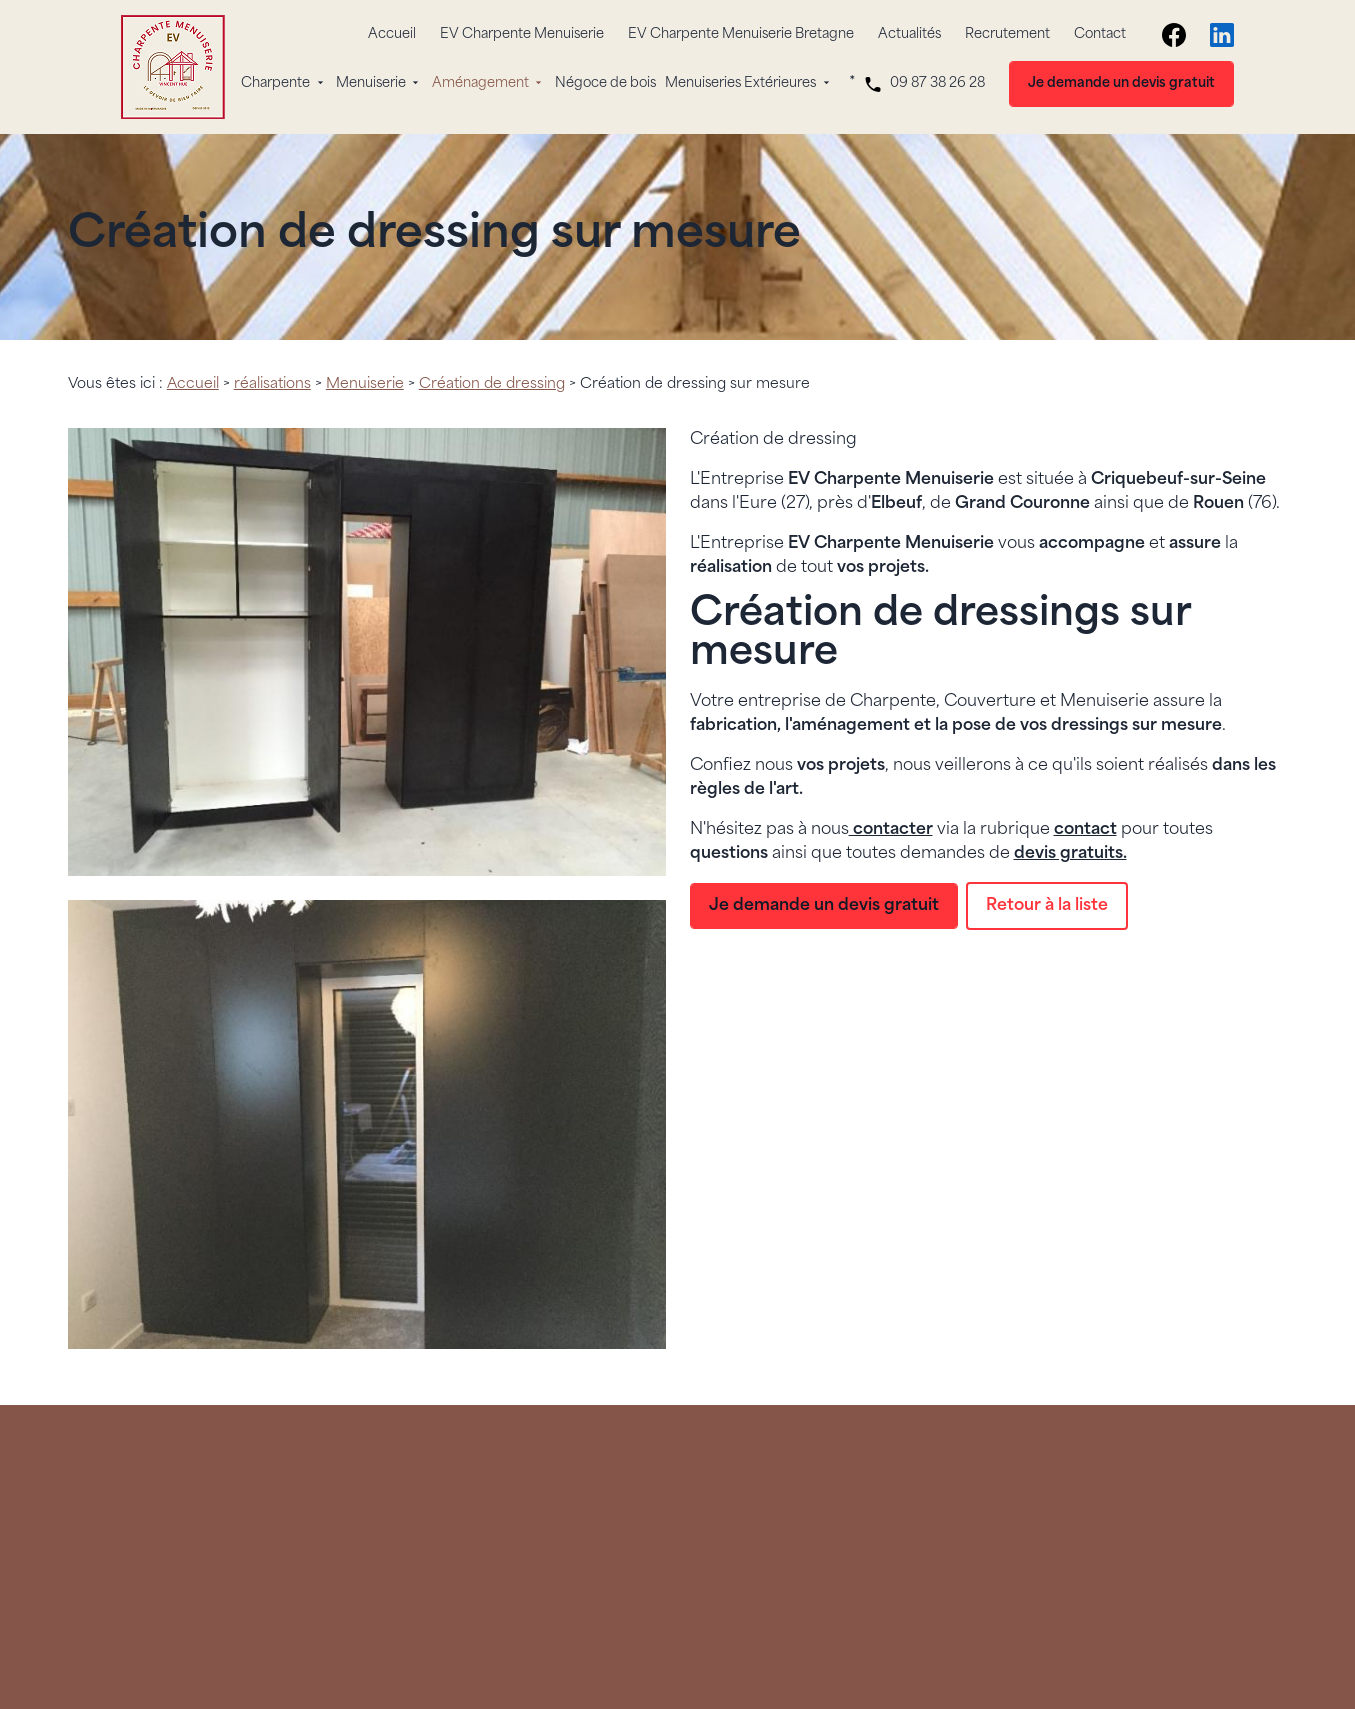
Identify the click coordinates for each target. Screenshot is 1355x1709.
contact (1085, 830)
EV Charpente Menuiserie (522, 34)
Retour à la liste (1047, 906)
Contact (1100, 34)
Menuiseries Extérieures (740, 83)
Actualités (909, 34)
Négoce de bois (605, 83)
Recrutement (1007, 34)
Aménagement (480, 83)
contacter (891, 830)
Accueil (392, 34)
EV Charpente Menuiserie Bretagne (741, 34)
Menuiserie (371, 83)
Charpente (275, 83)
